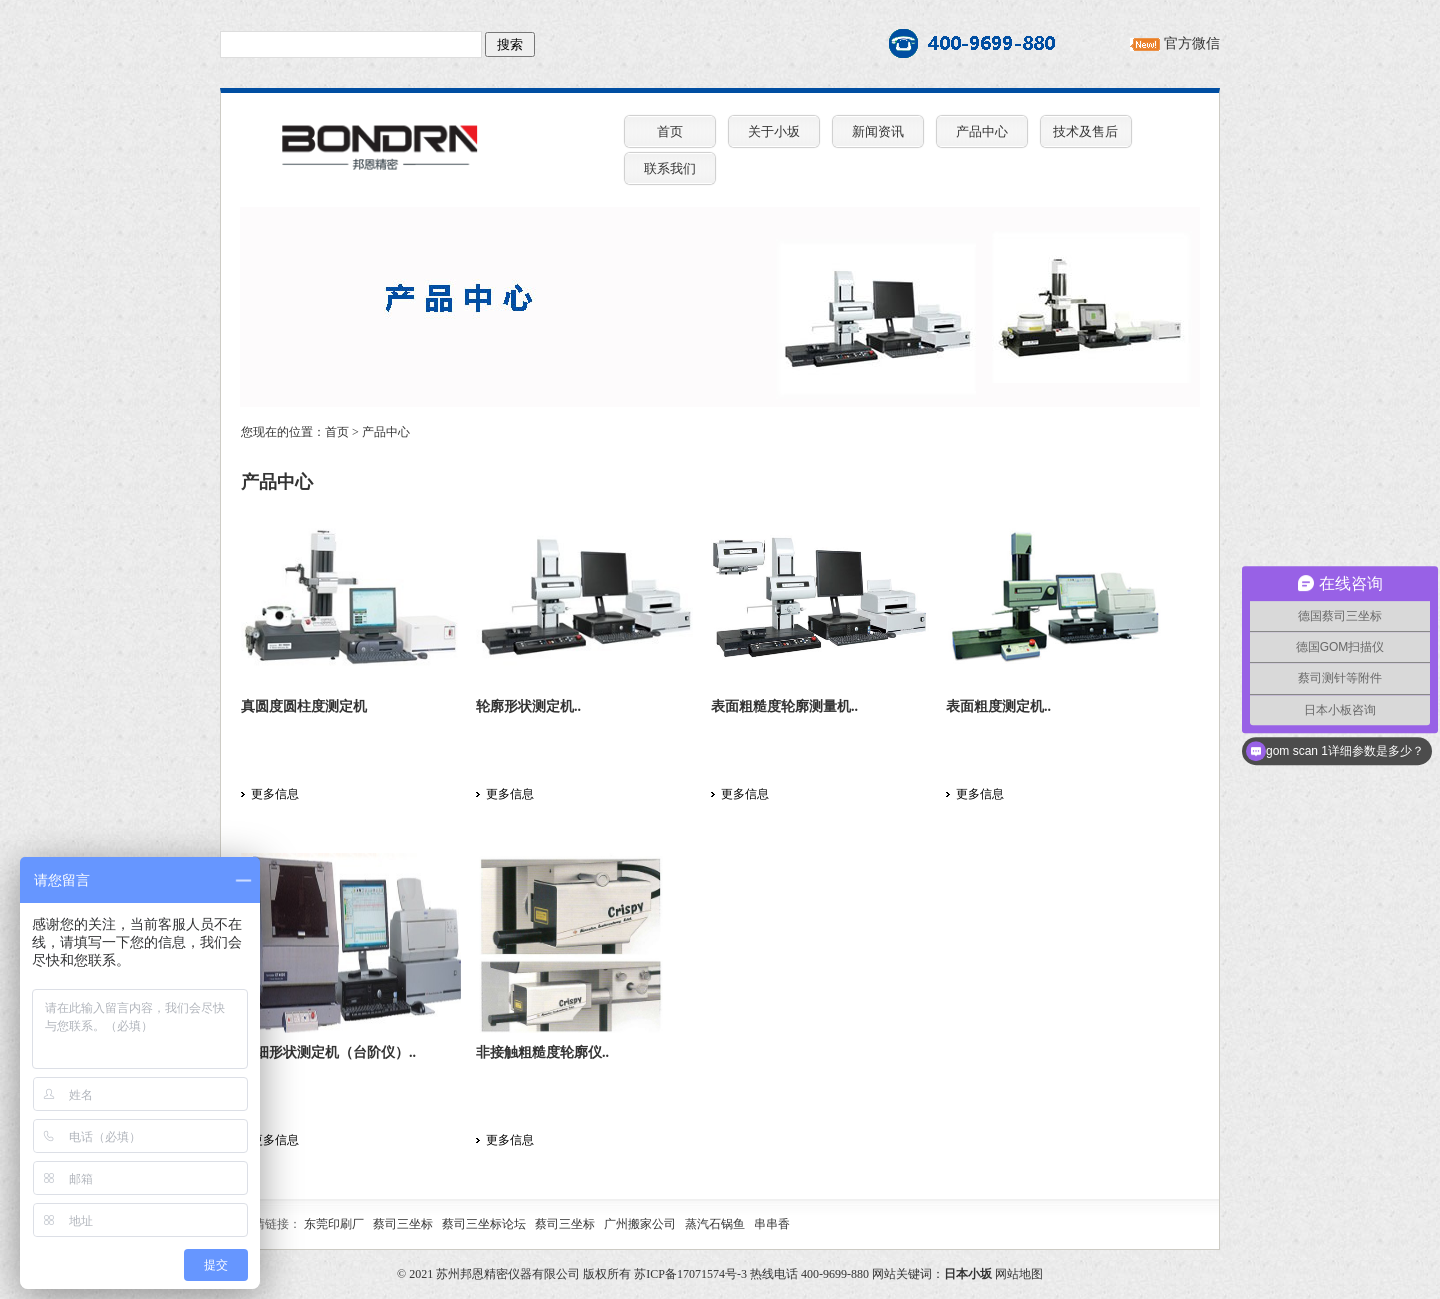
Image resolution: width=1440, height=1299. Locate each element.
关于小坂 (774, 131)
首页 (670, 131)
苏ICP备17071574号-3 (690, 1274)
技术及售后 (1085, 131)
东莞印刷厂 (334, 1224)
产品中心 (982, 131)
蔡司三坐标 (403, 1224)
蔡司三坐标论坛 (484, 1224)
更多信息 (275, 794)
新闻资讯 (878, 131)
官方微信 (1192, 43)
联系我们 (670, 168)
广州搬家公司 (640, 1224)
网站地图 (1019, 1274)
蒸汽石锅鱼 (715, 1224)
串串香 (772, 1224)
